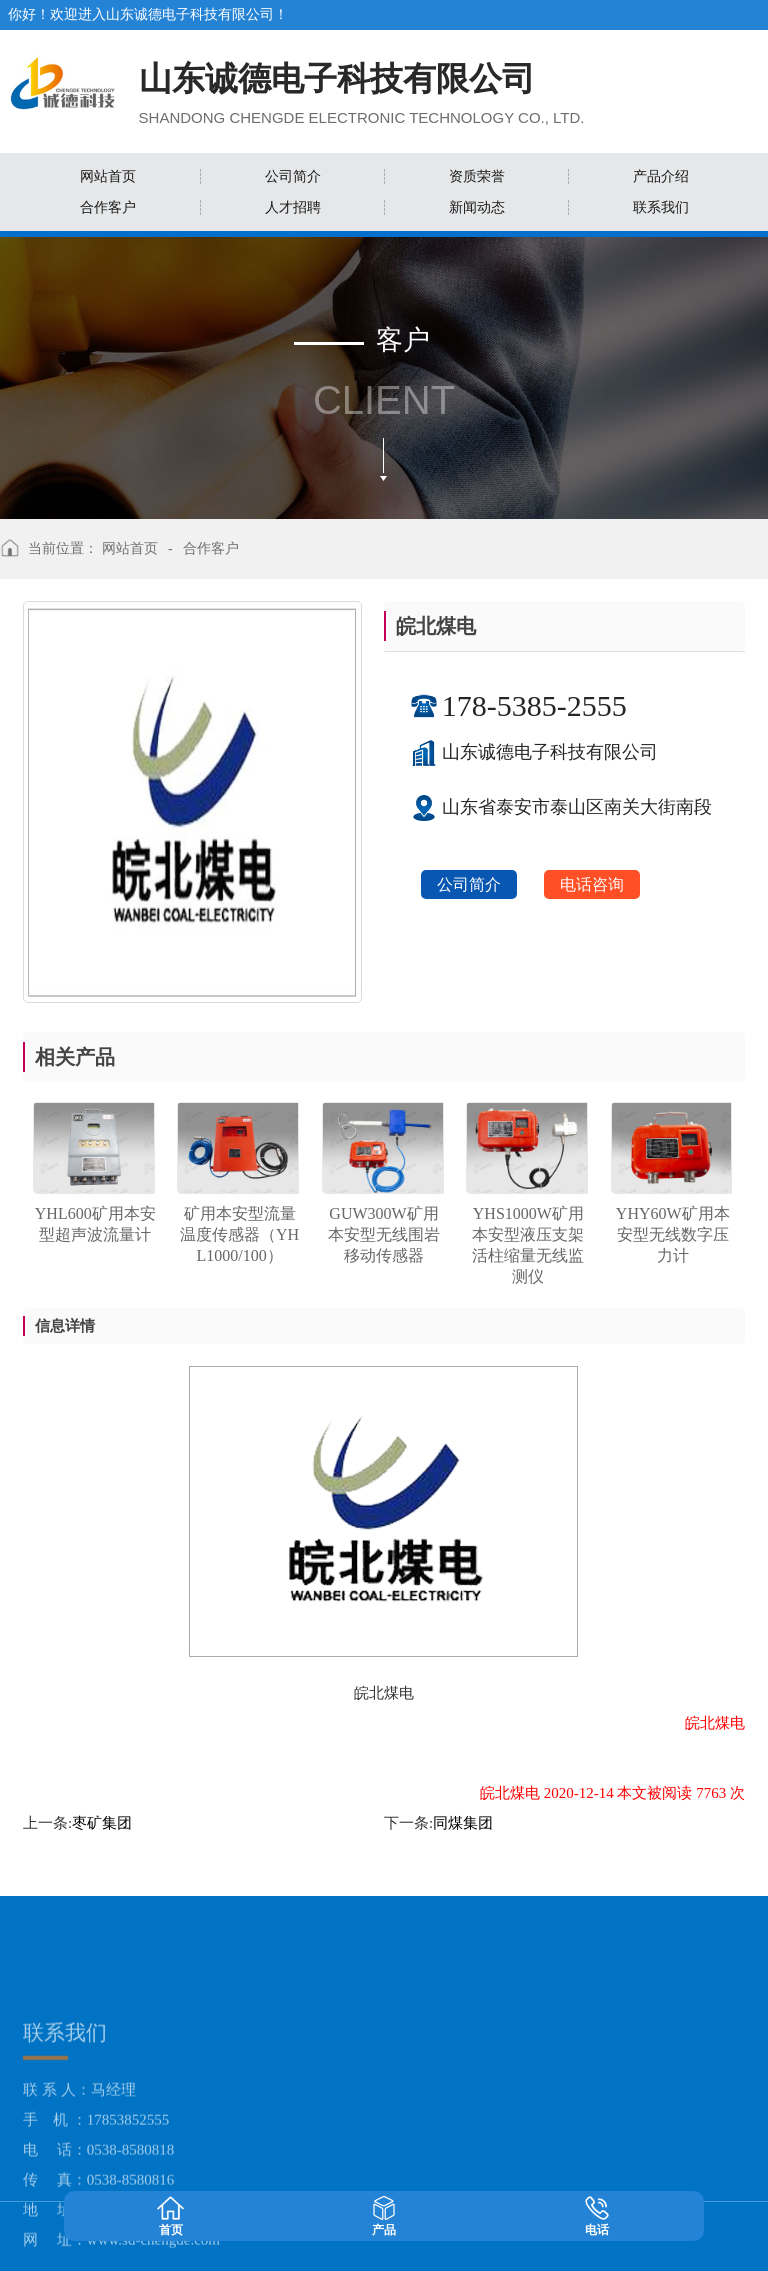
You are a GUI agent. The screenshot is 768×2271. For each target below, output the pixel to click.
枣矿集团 (102, 1823)
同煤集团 (463, 1823)
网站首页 (130, 548)
